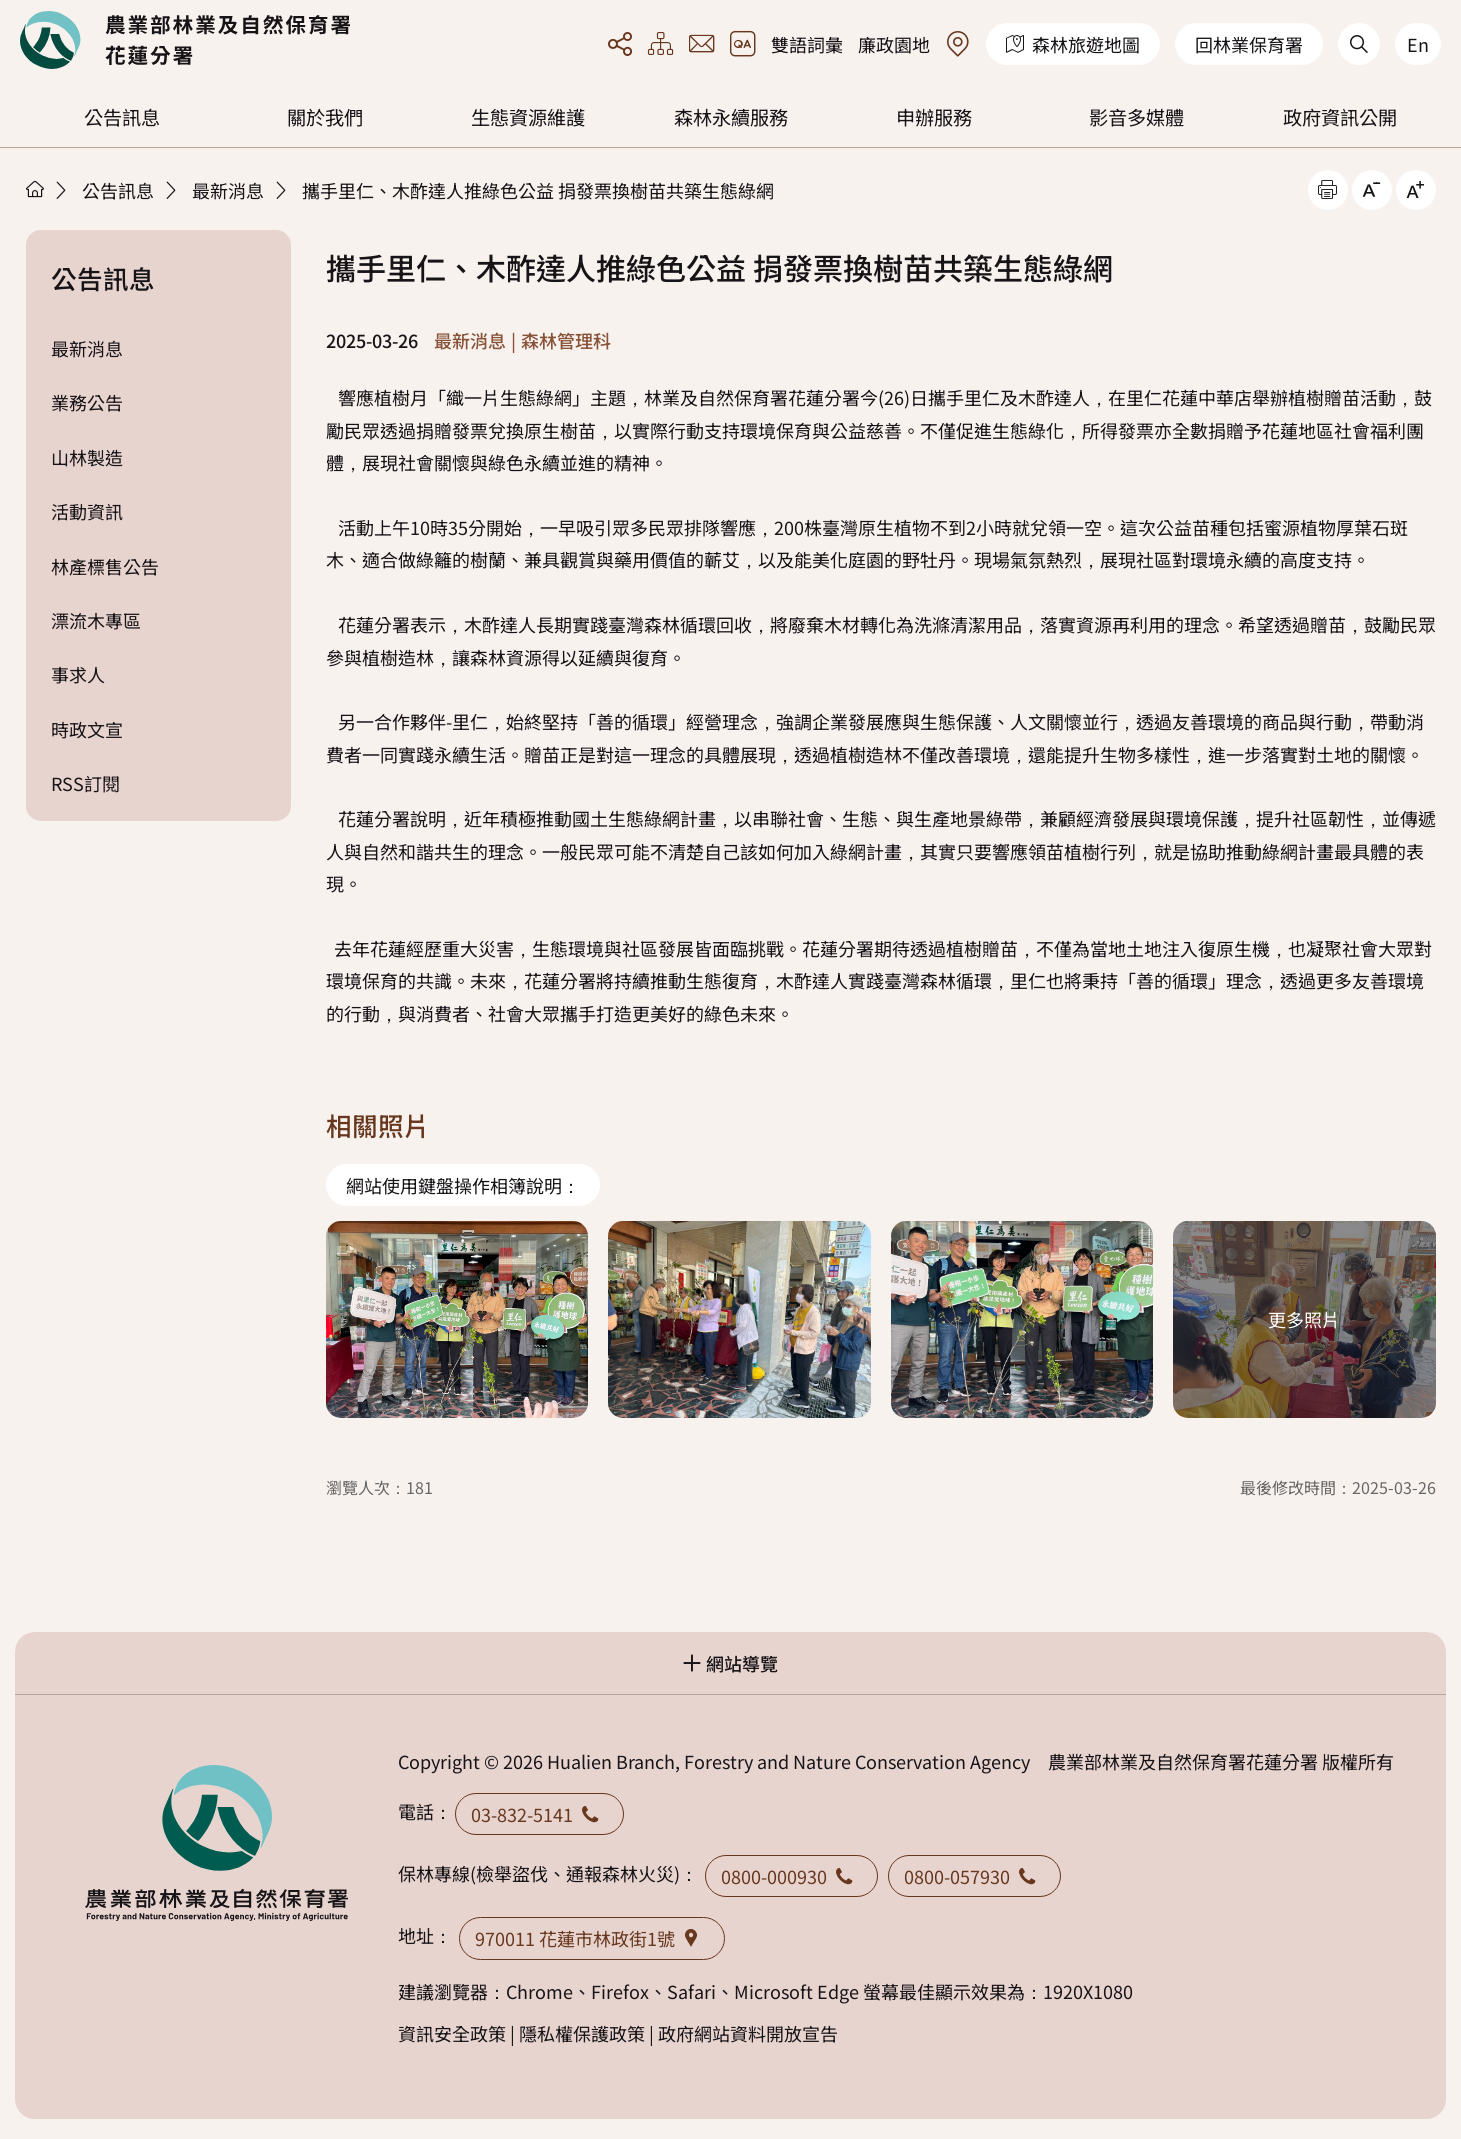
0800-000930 (791, 1876)
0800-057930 (974, 1876)
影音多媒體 (1136, 117)
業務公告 (87, 402)
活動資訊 (87, 511)
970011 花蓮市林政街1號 (592, 1938)
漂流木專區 (96, 620)
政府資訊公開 (1340, 117)
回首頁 (185, 40)
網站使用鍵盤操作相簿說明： (463, 1185)
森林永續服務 (731, 117)
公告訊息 (122, 117)
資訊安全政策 (452, 2033)
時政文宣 (87, 729)
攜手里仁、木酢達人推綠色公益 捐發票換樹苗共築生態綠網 (538, 190)
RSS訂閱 (85, 783)
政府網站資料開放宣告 (748, 2033)
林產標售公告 (105, 566)
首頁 (35, 189)
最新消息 (228, 190)
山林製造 (87, 457)
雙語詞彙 (807, 44)
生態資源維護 (528, 117)
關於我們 (325, 117)
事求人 (78, 674)
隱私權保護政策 (582, 2033)
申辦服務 (934, 117)
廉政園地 (894, 44)
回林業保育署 (1249, 44)
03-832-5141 (539, 1814)
